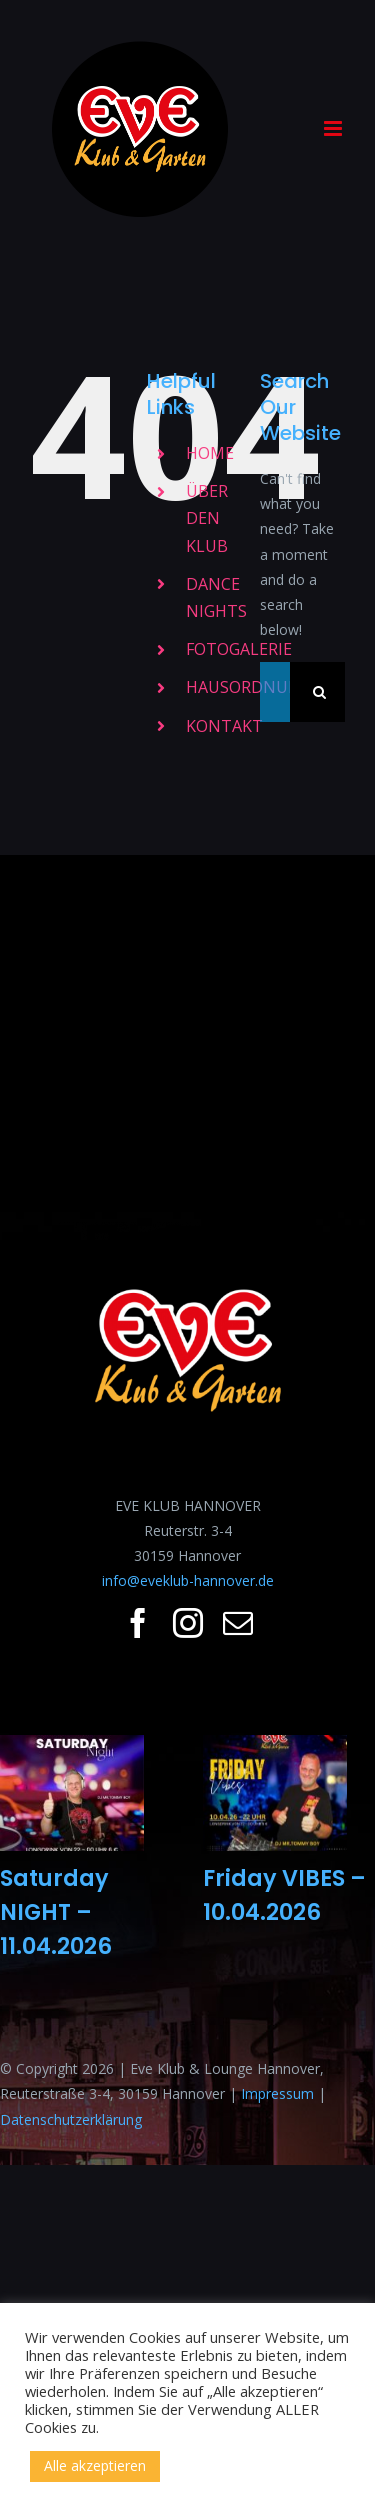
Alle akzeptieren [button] (95, 2465)
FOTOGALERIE (239, 649)
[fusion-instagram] (188, 1623)
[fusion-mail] (238, 1623)
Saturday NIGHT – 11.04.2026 (56, 1911)
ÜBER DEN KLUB (207, 518)
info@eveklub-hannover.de (188, 1580)
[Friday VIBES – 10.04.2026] (275, 1793)
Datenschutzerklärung (71, 2119)
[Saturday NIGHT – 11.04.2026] (72, 1793)
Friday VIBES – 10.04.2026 (284, 1895)
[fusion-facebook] (138, 1623)
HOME (210, 453)
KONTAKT (224, 726)
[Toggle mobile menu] (334, 128)
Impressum (277, 2093)
